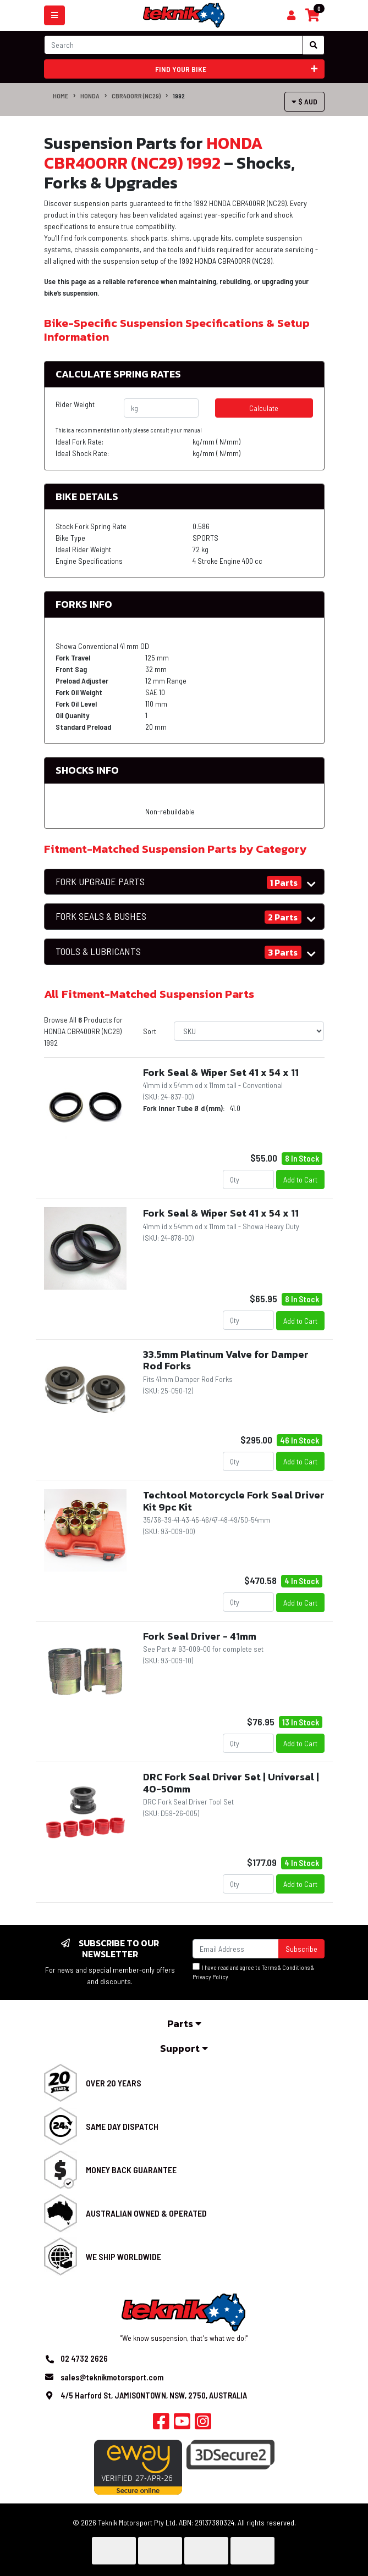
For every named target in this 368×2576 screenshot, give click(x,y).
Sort (149, 1031)
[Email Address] (236, 1948)
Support (184, 2048)
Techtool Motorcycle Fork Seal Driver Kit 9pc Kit (234, 1500)
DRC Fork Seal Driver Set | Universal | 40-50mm (231, 1782)
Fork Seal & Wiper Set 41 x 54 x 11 (221, 1072)
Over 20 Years (113, 2083)
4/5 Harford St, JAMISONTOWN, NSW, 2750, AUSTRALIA (154, 2395)
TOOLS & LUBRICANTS (98, 951)
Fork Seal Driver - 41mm (199, 1636)
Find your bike (236, 69)
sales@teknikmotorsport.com (112, 2377)
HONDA (90, 95)
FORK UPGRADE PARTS (100, 881)
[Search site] (314, 45)
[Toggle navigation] (54, 15)
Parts (184, 2023)
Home (60, 95)
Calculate (263, 408)
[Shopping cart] (291, 15)
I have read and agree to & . (253, 1971)
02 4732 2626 (84, 2358)
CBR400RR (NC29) (136, 95)
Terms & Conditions (286, 1967)
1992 (179, 95)
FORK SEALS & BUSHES (101, 916)
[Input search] (173, 44)
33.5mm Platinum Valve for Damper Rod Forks (226, 1360)
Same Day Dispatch (122, 2126)
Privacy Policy (210, 1976)
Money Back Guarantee (131, 2169)
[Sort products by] (249, 1031)
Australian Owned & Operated (146, 2213)
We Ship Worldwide (123, 2256)
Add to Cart (300, 1179)
